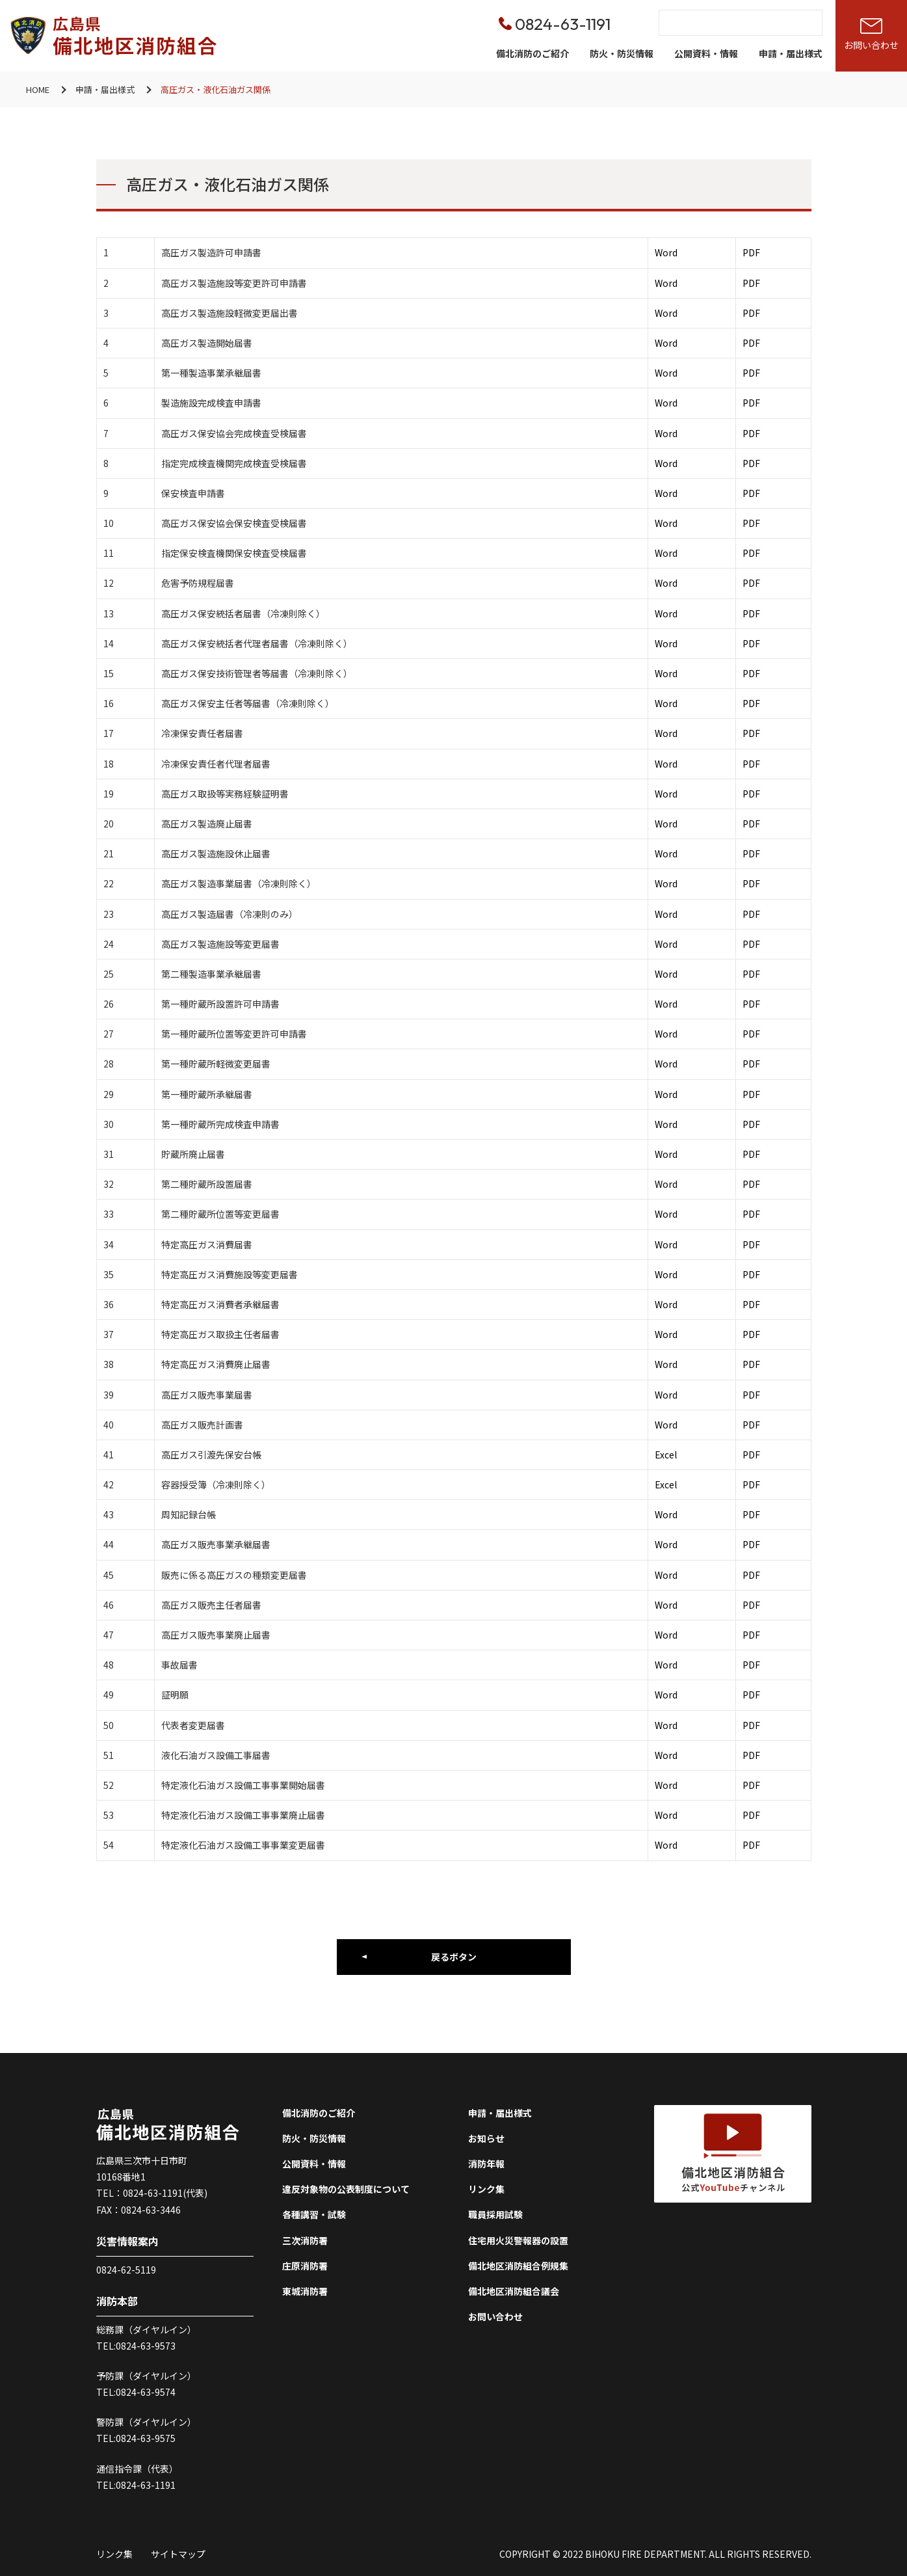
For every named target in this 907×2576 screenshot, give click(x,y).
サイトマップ (178, 2553)
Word (666, 252)
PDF (751, 252)
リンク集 (486, 2188)
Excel (666, 1454)
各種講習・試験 (314, 2214)
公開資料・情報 (706, 53)
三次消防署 (305, 2240)
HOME (37, 89)
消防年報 (486, 2163)
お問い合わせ (495, 2316)
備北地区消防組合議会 (513, 2291)
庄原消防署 (305, 2265)
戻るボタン (454, 1956)
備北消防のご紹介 (532, 53)
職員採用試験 (495, 2214)
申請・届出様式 (790, 53)
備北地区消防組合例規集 (518, 2265)
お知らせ (486, 2138)
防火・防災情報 (621, 53)
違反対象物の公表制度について (346, 2188)
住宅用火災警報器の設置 (518, 2240)
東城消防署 (305, 2291)
